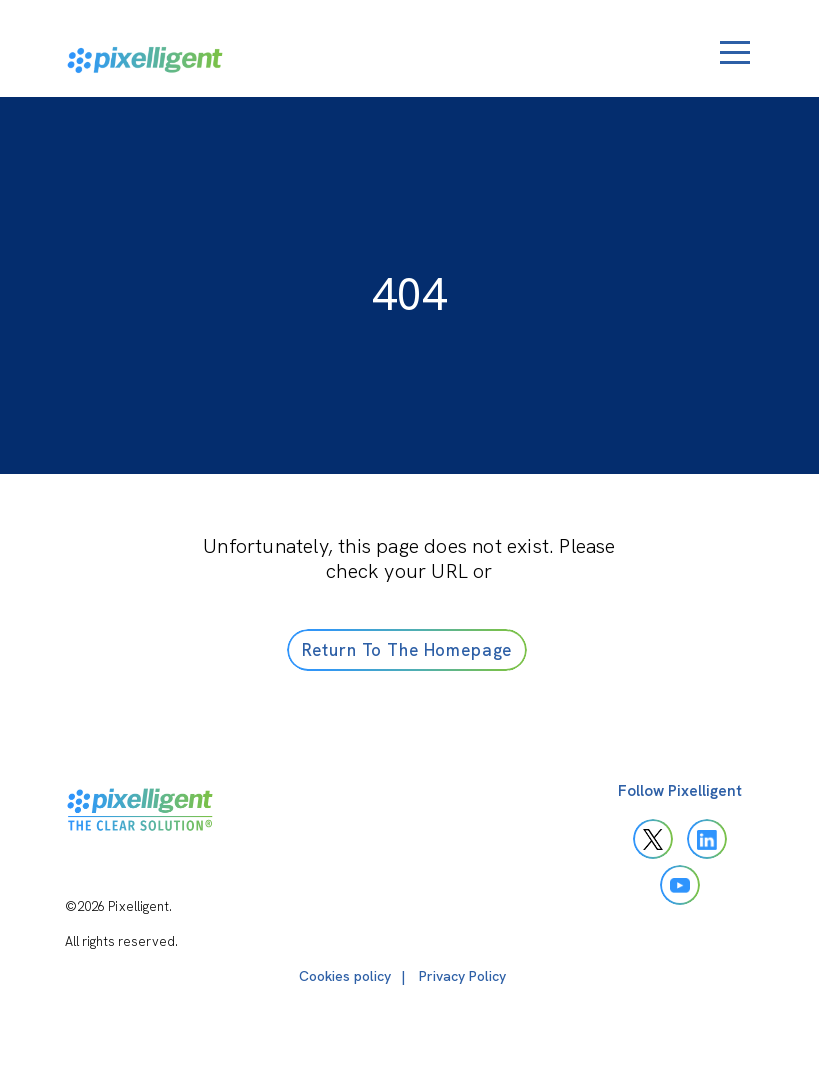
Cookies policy (345, 976)
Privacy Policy (462, 976)
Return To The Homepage (407, 650)
